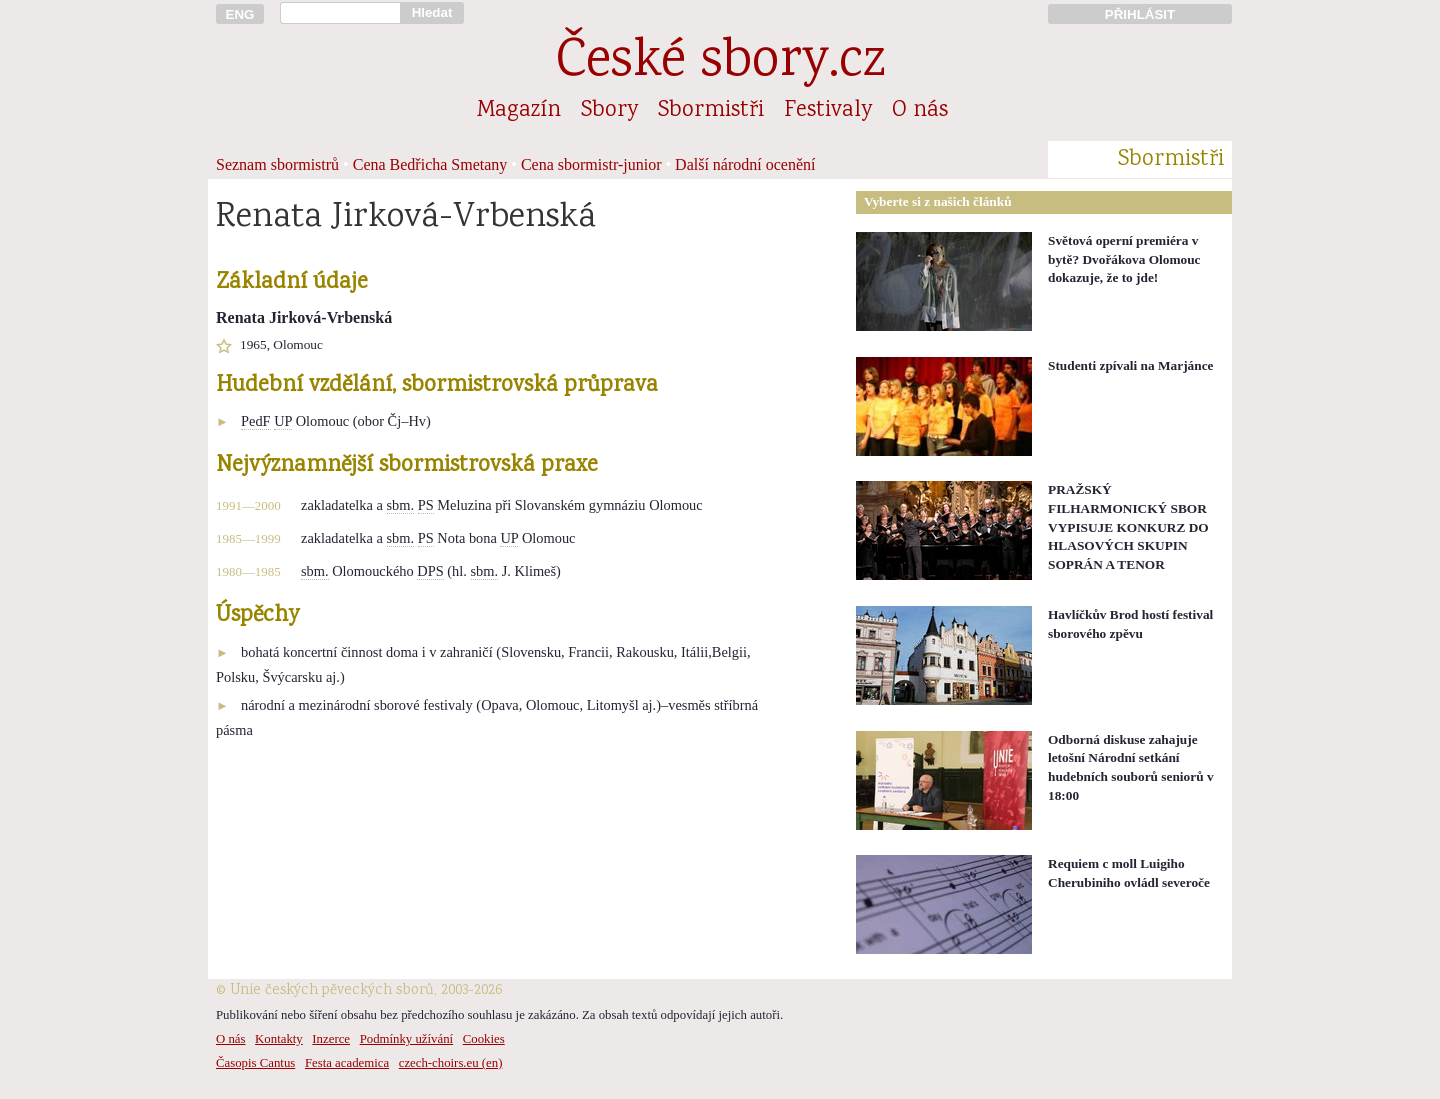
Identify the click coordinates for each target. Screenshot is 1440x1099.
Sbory (609, 111)
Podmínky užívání (406, 1039)
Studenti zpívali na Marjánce (1131, 365)
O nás (920, 111)
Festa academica (347, 1063)
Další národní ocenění (745, 164)
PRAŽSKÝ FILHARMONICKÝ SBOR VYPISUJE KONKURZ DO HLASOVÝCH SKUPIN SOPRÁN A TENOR (1128, 527)
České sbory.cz (720, 63)
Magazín (519, 111)
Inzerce (331, 1039)
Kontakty (279, 1039)
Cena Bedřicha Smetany (430, 164)
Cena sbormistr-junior (591, 164)
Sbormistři (711, 111)
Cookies (484, 1039)
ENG (240, 14)
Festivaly (828, 111)
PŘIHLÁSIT (1140, 14)
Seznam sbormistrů (277, 164)
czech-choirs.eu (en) (451, 1063)
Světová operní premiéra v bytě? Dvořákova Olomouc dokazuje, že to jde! (1124, 259)
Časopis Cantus (255, 1063)
